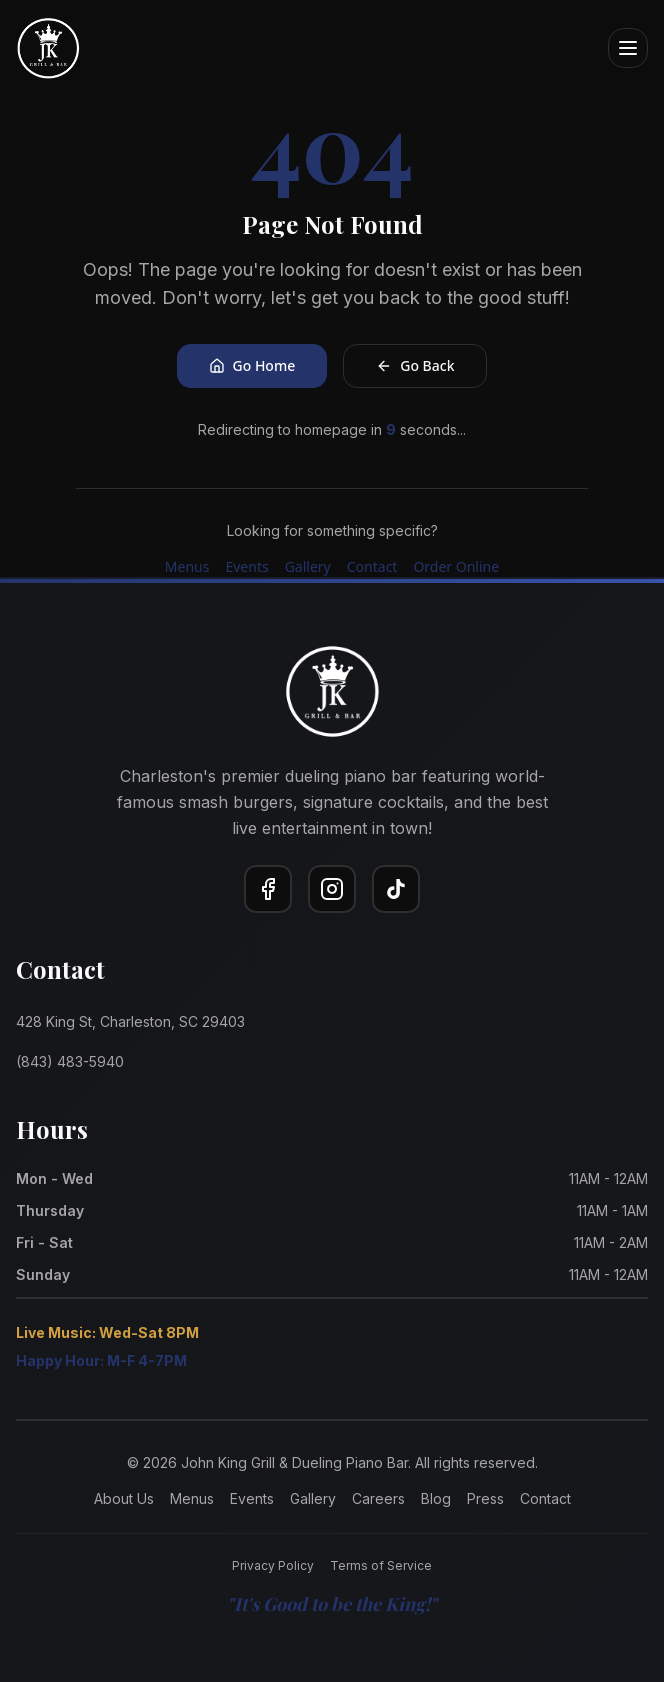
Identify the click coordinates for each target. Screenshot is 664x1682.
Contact (372, 566)
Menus (187, 566)
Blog (436, 1498)
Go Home (252, 365)
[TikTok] (396, 889)
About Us (124, 1498)
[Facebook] (268, 889)
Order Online (456, 566)
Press (485, 1498)
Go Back (415, 365)
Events (246, 566)
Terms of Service (381, 1565)
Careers (378, 1498)
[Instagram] (332, 889)
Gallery (308, 566)
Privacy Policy (273, 1565)
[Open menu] (628, 48)
